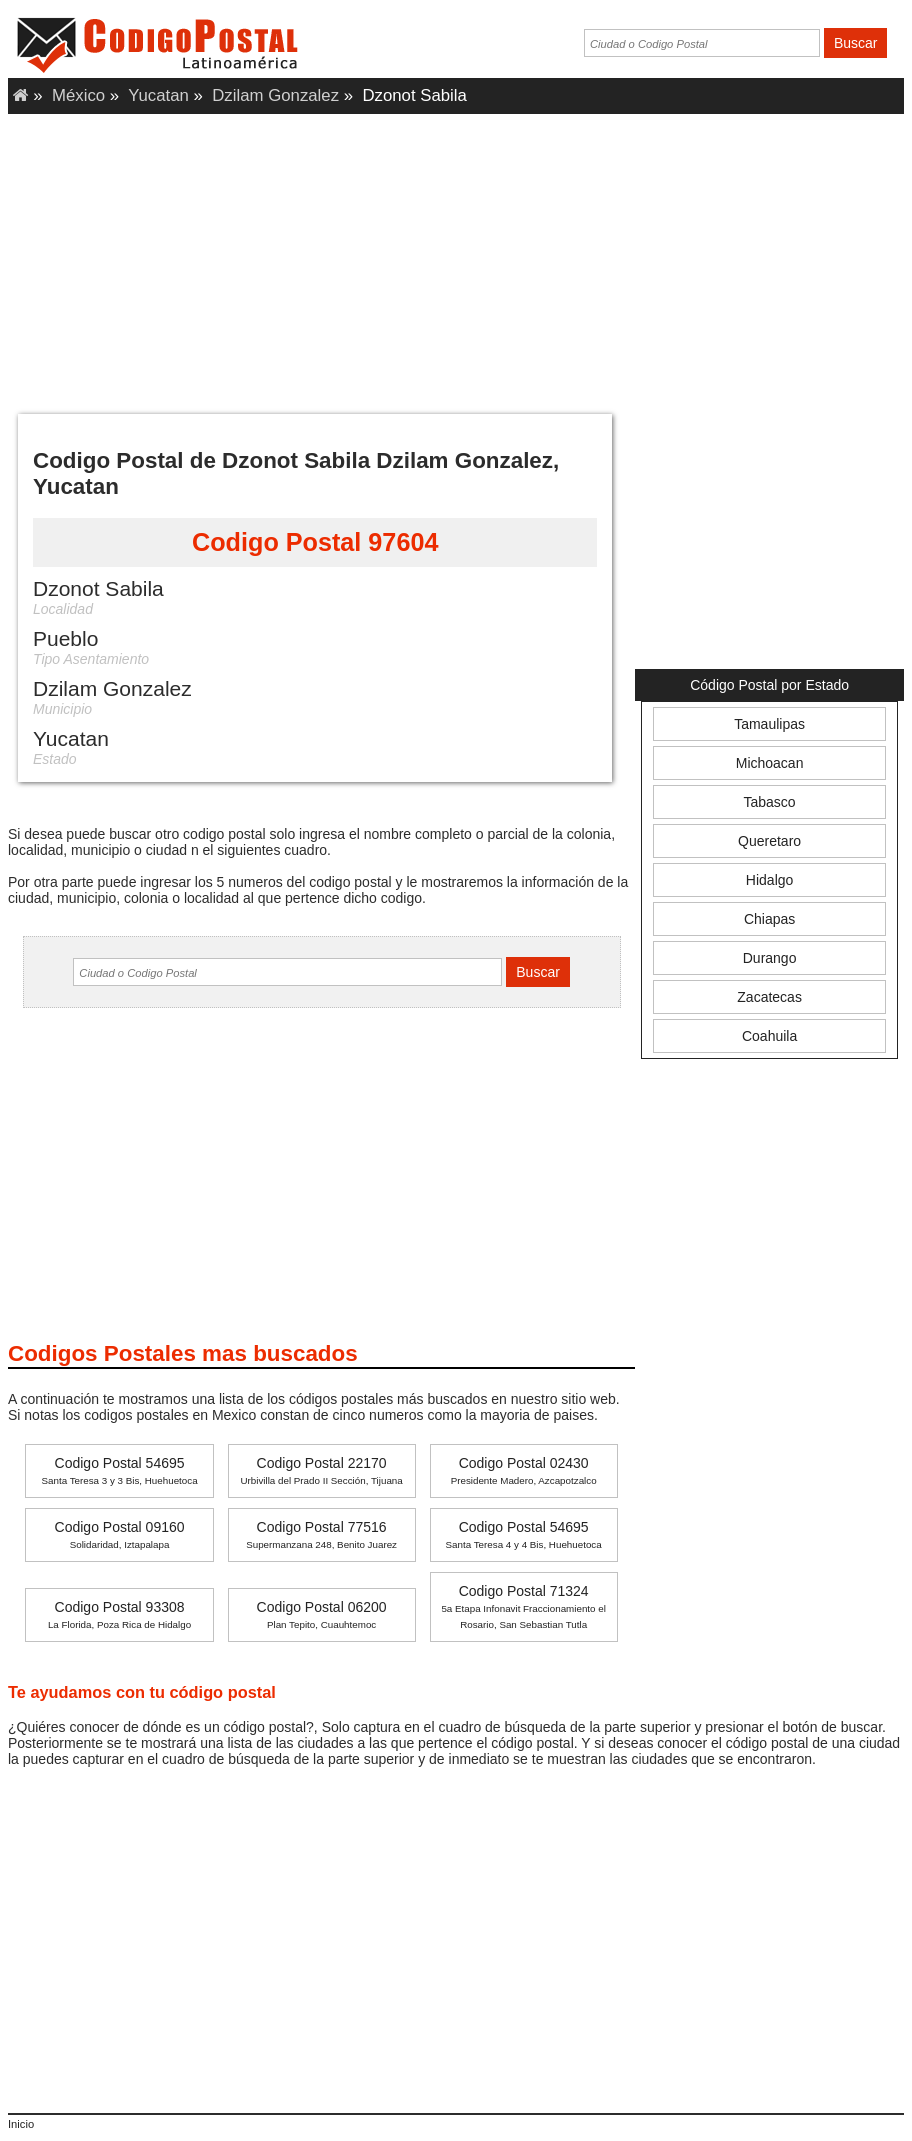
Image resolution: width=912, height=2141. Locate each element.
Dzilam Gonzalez (275, 95)
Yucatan (158, 95)
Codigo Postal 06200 (322, 1614)
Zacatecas (769, 997)
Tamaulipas (769, 724)
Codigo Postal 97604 (315, 542)
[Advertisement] (456, 259)
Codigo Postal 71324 (523, 1606)
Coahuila (769, 1036)
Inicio (21, 2124)
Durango (770, 958)
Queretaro (769, 841)
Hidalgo (769, 880)
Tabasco (770, 802)
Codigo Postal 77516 (321, 1534)
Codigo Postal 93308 (119, 1614)
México (78, 95)
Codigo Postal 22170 (321, 1470)
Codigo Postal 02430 (524, 1470)
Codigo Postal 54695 (119, 1470)
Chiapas (769, 919)
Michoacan (770, 763)
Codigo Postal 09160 (120, 1534)
